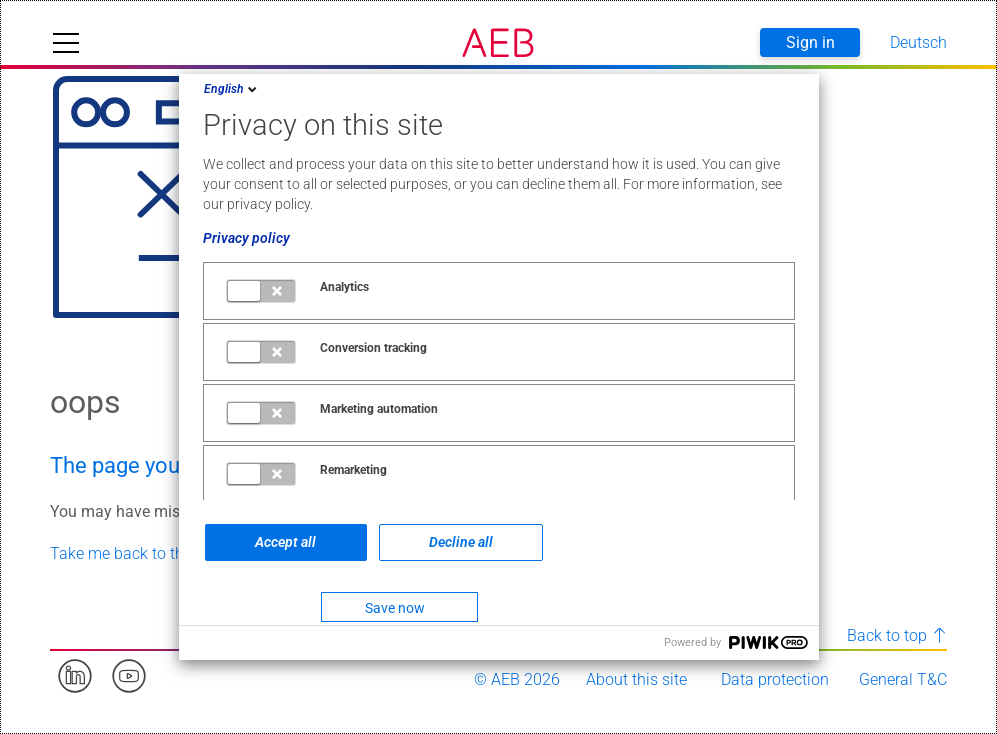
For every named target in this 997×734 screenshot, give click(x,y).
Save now (395, 608)
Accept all (285, 542)
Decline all (461, 542)
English (232, 89)
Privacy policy (246, 238)
